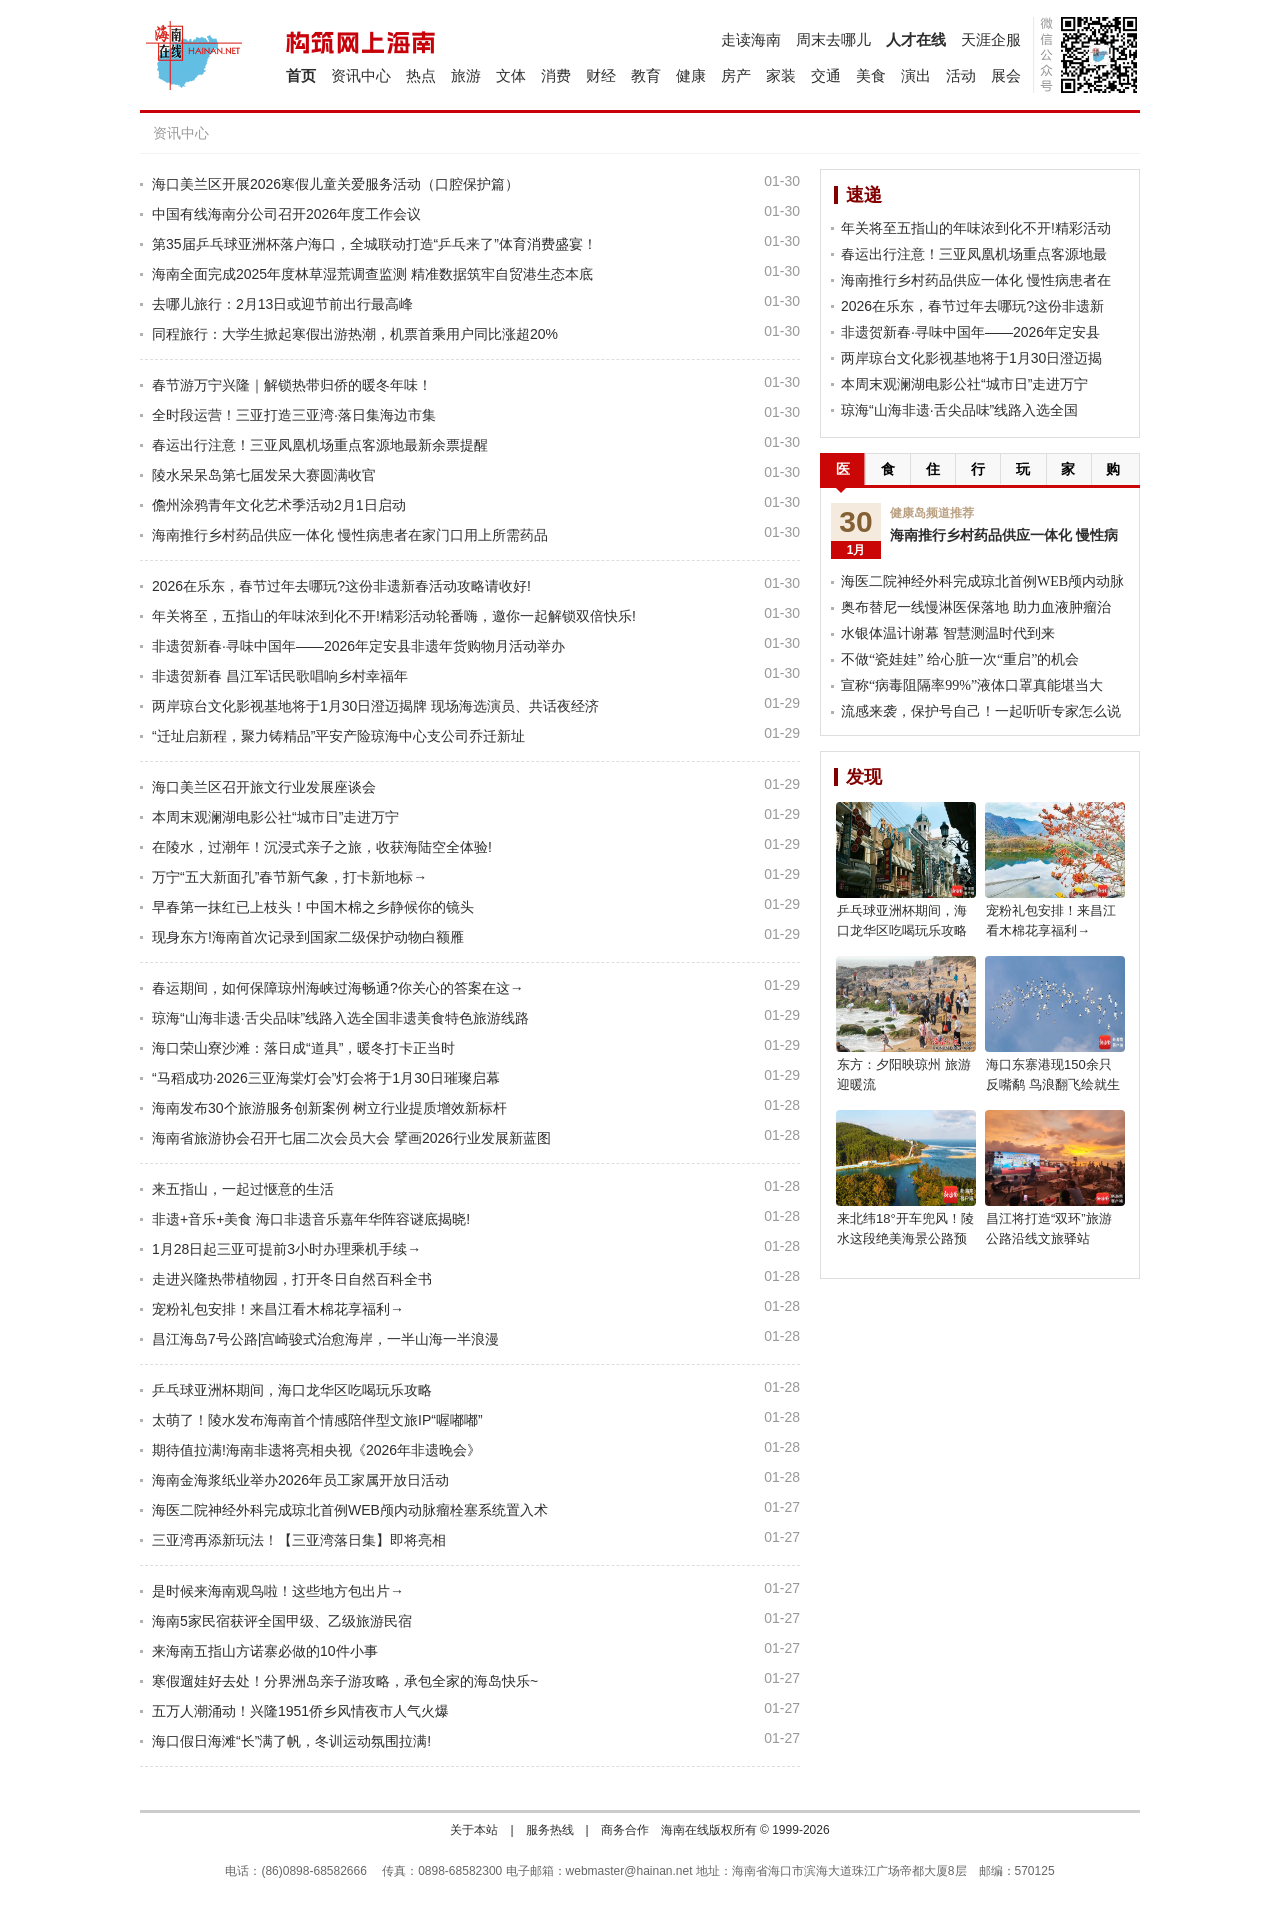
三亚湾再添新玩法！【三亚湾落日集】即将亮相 (299, 1540)
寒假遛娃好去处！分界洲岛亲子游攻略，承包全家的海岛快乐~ (345, 1681)
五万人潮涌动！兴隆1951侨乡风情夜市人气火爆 (300, 1711)
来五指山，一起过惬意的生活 (243, 1189)
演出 (916, 75)
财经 (601, 75)
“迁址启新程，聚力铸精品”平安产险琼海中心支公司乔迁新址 (338, 736)
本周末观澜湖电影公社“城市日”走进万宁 (275, 817)
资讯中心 (361, 75)
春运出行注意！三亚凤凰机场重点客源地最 (974, 254)
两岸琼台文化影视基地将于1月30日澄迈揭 (971, 358)
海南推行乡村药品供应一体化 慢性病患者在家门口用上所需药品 (350, 535)
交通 (826, 75)
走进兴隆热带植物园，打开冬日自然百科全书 (292, 1279)
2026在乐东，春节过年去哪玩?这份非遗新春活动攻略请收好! (341, 586)
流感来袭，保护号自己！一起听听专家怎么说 (981, 711)
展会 (1006, 75)
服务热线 (550, 1830)
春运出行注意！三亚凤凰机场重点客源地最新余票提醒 (320, 445)
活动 (961, 75)
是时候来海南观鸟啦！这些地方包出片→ (278, 1591)
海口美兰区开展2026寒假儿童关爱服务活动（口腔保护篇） (335, 184)
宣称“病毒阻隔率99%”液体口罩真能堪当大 (972, 685)
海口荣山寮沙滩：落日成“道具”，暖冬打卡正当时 (303, 1048)
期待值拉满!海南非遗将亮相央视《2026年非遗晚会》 (316, 1450)
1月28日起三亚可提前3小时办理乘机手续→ (286, 1249)
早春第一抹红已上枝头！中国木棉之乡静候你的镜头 (313, 907)
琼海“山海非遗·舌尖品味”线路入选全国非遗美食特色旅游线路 (340, 1018)
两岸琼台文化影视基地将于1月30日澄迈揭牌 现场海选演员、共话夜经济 (375, 706)
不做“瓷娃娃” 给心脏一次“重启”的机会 (960, 659)
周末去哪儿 (833, 39)
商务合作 (625, 1830)
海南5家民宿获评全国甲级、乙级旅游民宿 (282, 1621)
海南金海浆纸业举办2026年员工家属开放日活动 (300, 1480)
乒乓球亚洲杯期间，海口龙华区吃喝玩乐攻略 (292, 1390)
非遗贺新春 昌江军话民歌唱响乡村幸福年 (280, 676)
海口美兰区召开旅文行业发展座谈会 (264, 787)
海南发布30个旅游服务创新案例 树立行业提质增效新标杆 (329, 1108)
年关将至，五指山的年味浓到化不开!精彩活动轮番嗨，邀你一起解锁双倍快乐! (394, 616)
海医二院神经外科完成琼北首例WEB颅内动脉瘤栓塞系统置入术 (350, 1510)
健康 (691, 75)
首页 (301, 75)
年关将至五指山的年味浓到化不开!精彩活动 (976, 228)
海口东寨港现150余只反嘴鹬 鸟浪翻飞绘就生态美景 (1053, 1084)
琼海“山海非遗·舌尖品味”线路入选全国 (959, 410)
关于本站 (474, 1830)
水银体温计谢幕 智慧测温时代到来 (948, 633)
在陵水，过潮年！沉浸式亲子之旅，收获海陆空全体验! (322, 847)
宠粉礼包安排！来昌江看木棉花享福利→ (278, 1309)
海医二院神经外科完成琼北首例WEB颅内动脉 (982, 581)
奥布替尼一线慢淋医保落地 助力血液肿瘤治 (976, 607)
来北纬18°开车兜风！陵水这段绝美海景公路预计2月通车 (905, 1238)
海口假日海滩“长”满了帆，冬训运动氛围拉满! (291, 1741)
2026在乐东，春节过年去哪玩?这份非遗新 (972, 306)
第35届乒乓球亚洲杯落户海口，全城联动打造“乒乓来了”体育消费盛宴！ (374, 244)
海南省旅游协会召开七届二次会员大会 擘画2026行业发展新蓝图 (351, 1138)
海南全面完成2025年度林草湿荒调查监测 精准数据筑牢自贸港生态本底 (372, 274)
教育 (646, 75)
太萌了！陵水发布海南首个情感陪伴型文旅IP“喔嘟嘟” (317, 1420)
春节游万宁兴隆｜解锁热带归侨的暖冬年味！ (292, 385)
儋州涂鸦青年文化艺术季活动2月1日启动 (279, 505)
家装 (781, 75)
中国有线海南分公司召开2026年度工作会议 (286, 214)
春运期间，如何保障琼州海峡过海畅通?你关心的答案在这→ (338, 988)
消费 (556, 75)
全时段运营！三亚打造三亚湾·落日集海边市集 (294, 415)
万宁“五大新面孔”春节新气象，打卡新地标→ (289, 877)
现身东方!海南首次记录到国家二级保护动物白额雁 (308, 937)
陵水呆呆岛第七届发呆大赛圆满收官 (264, 475)
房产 (736, 75)
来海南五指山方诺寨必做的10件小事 (265, 1651)
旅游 (466, 75)
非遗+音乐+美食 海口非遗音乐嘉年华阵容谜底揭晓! (311, 1219)
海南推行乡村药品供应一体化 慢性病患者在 (976, 280)
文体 (511, 75)
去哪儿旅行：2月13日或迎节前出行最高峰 (282, 304)
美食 (871, 75)
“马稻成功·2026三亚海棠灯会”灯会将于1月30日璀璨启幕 (326, 1078)
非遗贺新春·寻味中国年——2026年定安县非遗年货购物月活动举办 (358, 646)
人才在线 (916, 39)
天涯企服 (991, 39)
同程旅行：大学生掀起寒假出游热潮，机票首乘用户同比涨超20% (355, 334)
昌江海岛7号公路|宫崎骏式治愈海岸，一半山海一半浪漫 (325, 1339)
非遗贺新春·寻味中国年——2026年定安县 (970, 332)
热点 (421, 75)
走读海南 (751, 39)
